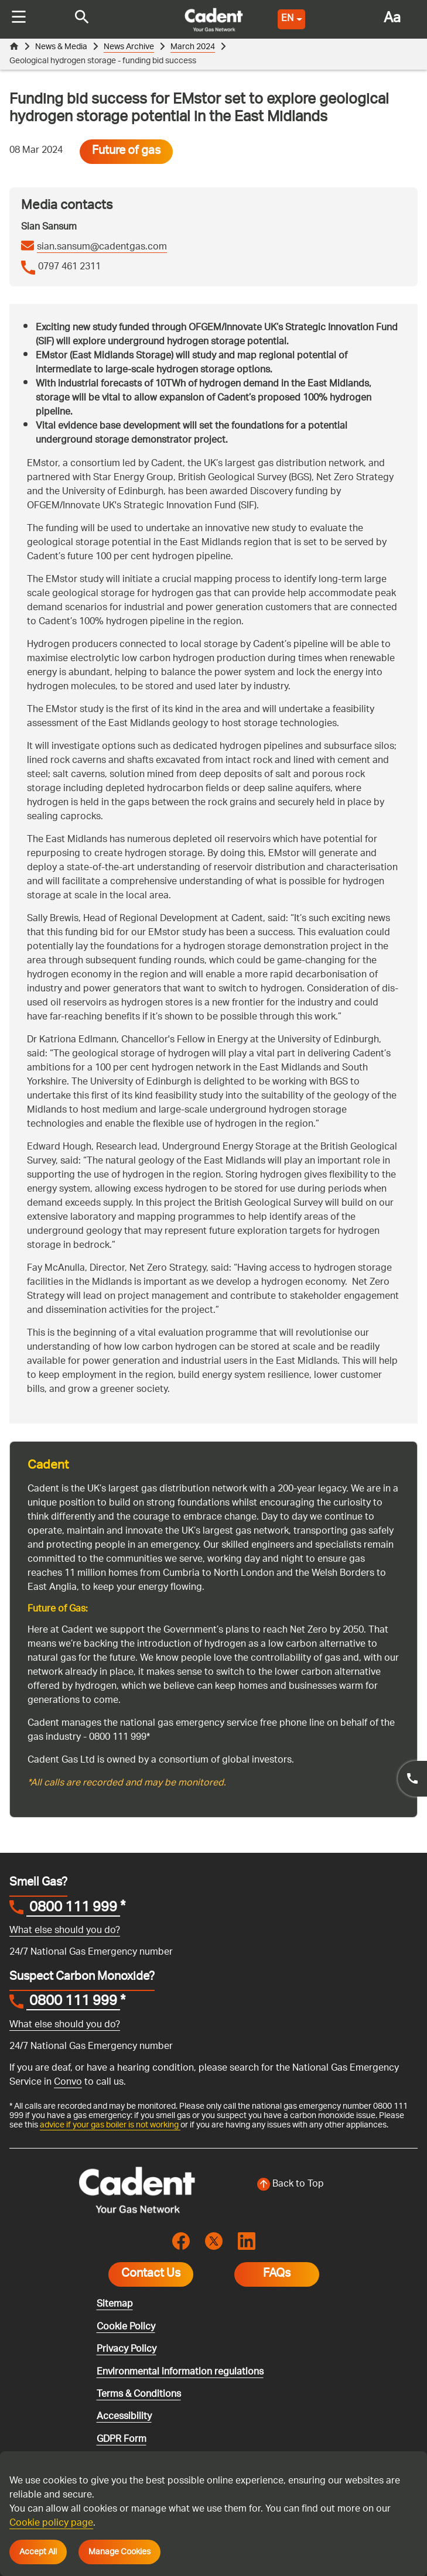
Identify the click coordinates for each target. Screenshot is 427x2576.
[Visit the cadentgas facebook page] (181, 2210)
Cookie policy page (51, 2523)
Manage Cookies (119, 2552)
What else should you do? (64, 1900)
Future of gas (126, 120)
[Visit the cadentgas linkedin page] (246, 2210)
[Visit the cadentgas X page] (214, 2210)
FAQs (277, 2243)
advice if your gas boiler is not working (110, 2094)
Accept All (38, 2552)
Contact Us (150, 2243)
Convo (68, 2051)
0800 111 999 (73, 1878)
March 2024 (192, 47)
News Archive (129, 47)
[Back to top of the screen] (290, 2154)
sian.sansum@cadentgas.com (102, 217)
